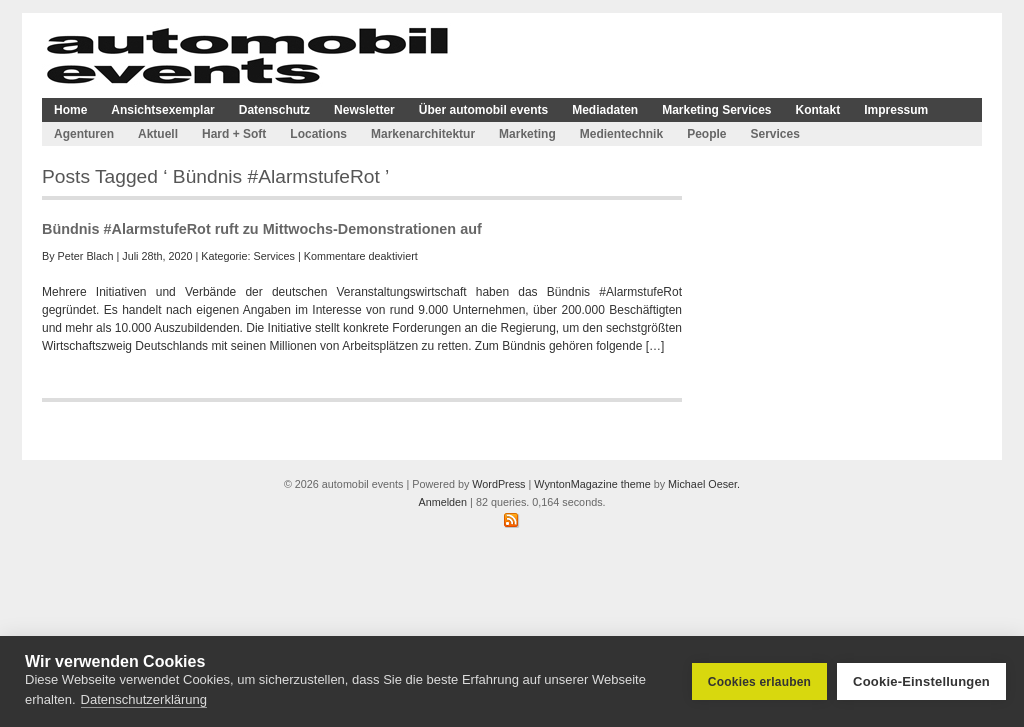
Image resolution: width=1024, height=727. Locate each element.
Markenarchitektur (423, 134)
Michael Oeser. (704, 484)
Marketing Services (716, 110)
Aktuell (158, 134)
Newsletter (364, 110)
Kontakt (818, 110)
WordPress (498, 484)
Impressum (896, 110)
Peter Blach (86, 256)
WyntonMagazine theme (592, 484)
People (706, 134)
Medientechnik (621, 134)
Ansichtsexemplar (162, 110)
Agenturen (84, 134)
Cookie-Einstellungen (921, 681)
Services (774, 134)
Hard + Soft (234, 134)
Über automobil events (483, 110)
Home (70, 110)
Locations (318, 134)
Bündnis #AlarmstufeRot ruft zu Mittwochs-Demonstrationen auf (262, 229)
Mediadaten (605, 110)
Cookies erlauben (759, 682)
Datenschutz (274, 110)
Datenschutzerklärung (144, 699)
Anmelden (442, 502)
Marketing (527, 134)
